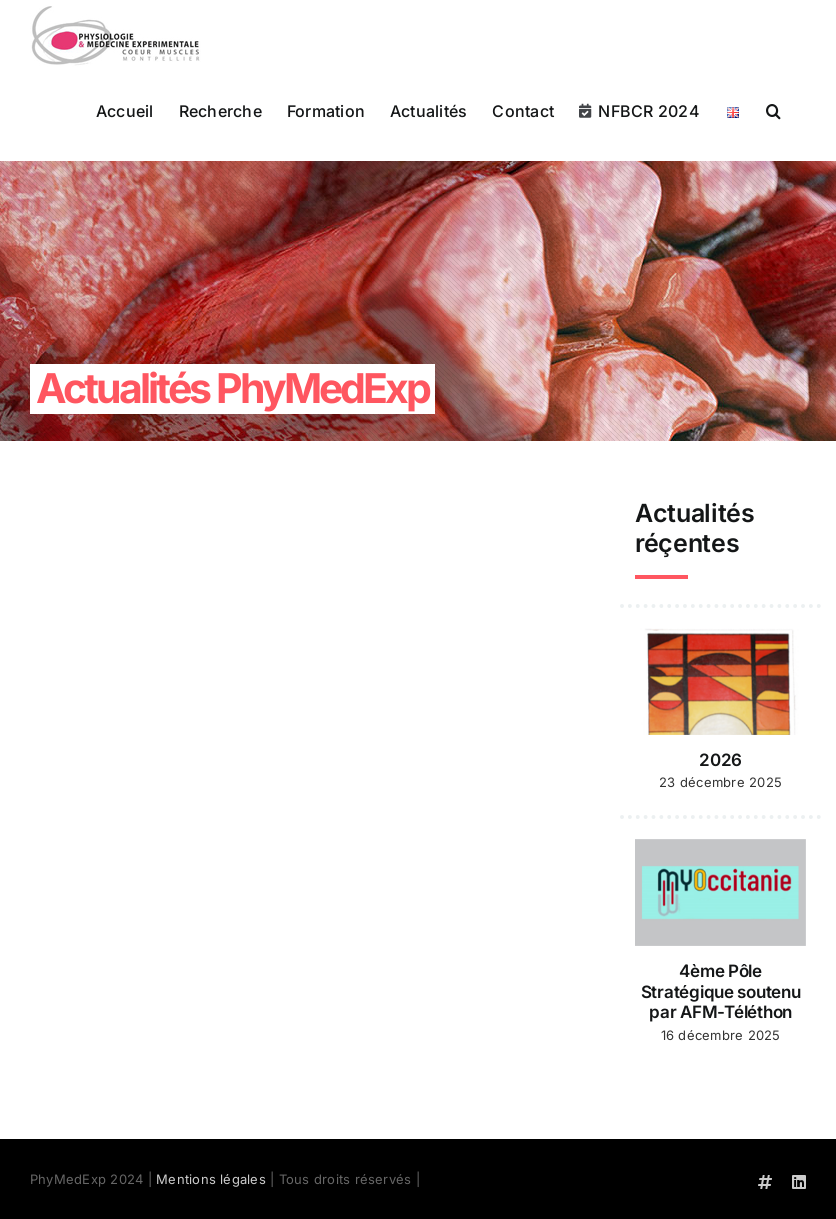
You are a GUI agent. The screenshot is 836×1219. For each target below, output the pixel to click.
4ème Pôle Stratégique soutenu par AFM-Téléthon (721, 991)
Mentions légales (211, 1179)
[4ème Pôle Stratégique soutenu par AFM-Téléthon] (720, 893)
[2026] (720, 682)
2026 (720, 760)
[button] (773, 109)
